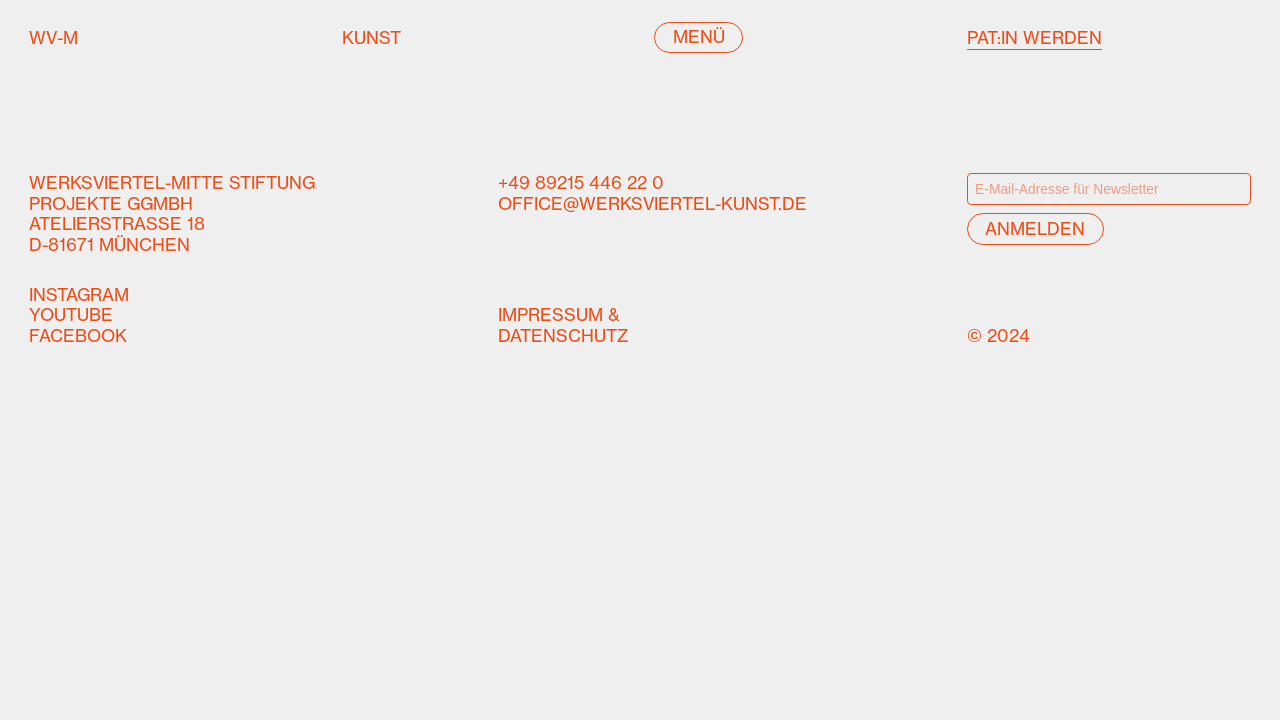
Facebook (78, 336)
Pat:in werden (1034, 38)
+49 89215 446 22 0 (581, 183)
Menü (699, 37)
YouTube (71, 315)
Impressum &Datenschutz (563, 325)
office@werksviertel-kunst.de (652, 204)
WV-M (73, 38)
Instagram (79, 295)
